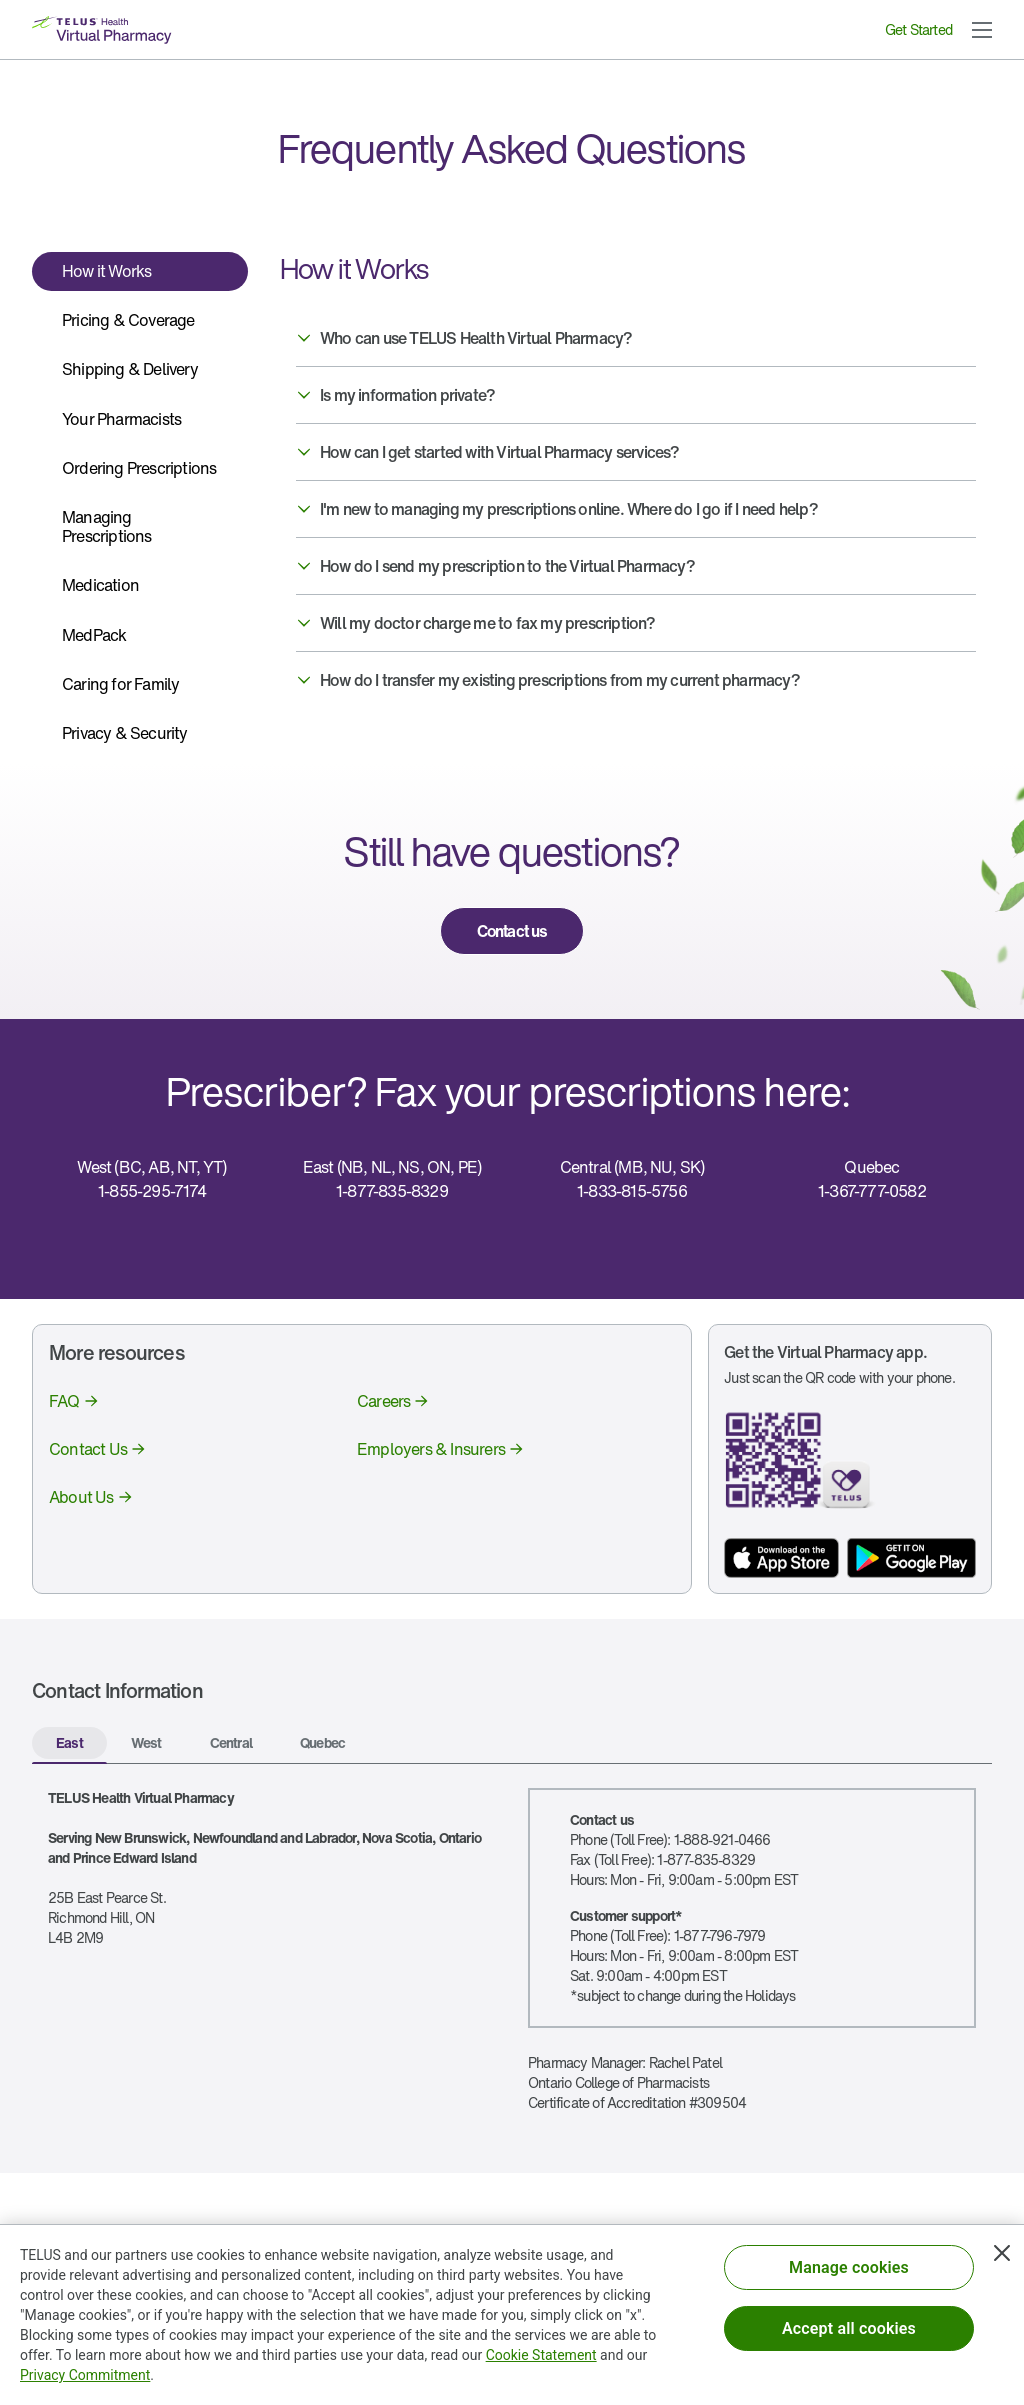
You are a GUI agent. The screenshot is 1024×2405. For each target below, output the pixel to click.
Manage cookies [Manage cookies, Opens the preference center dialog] (849, 2273)
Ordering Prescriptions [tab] (139, 468)
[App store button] (781, 1558)
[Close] (1002, 2259)
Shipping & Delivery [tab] (130, 369)
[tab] (69, 1745)
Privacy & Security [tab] (125, 733)
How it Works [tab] (106, 271)
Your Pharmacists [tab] (121, 419)
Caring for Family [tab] (120, 684)
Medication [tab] (100, 585)
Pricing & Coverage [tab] (128, 320)
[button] (982, 30)
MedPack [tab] (94, 635)
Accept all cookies (849, 2334)
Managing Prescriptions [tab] (107, 526)
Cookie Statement (541, 2361)
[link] (512, 931)
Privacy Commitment (85, 2381)
